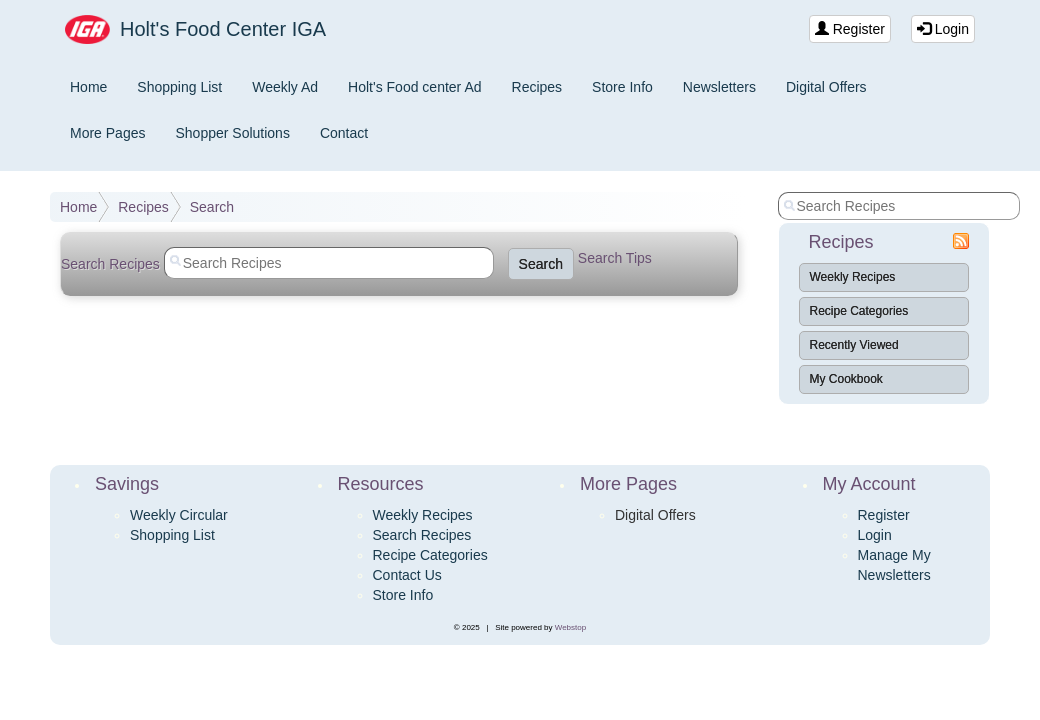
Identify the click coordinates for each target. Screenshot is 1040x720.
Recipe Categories (859, 311)
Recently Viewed (854, 345)
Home (88, 87)
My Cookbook (846, 379)
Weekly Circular (179, 515)
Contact (344, 133)
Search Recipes (422, 535)
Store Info (622, 87)
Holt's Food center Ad (414, 87)
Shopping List (179, 87)
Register (850, 29)
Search (212, 207)
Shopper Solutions (232, 133)
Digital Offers (826, 87)
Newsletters (719, 87)
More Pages (107, 133)
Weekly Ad (285, 87)
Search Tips (615, 258)
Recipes (537, 87)
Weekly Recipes (853, 277)
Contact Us (407, 575)
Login (943, 29)
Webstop (570, 627)
